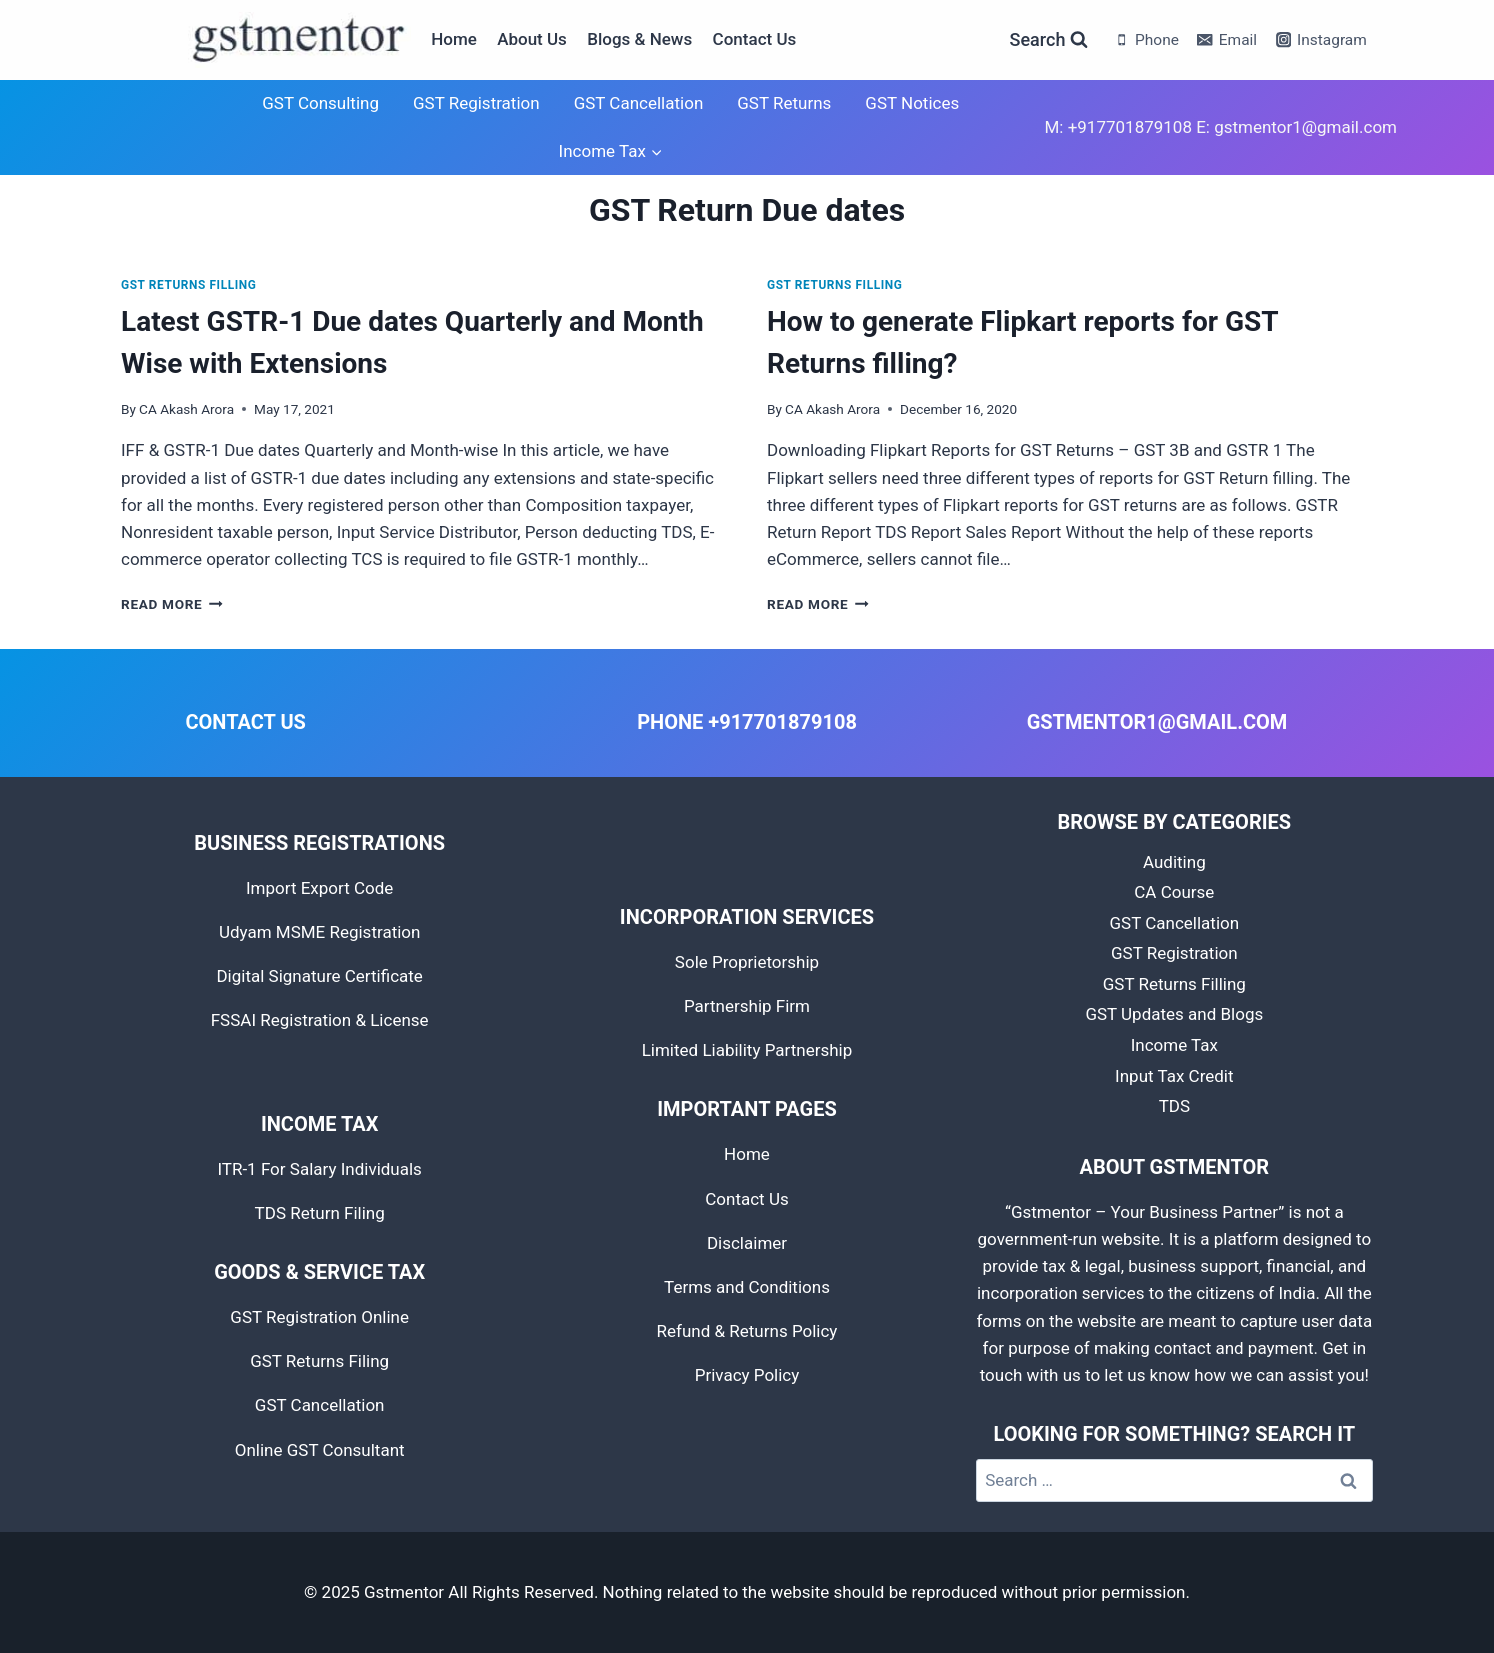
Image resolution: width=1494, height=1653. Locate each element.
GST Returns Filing (319, 1361)
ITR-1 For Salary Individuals (319, 1169)
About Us (532, 39)
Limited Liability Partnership (747, 1050)
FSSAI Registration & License (320, 1020)
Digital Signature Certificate (319, 976)
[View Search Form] (1049, 40)
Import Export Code (319, 888)
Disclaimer (747, 1243)
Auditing (1174, 862)
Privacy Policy (747, 1375)
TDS (1174, 1106)
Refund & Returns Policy (747, 1331)
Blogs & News (639, 39)
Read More (172, 604)
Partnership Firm (747, 1006)
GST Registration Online (319, 1317)
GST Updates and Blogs (1174, 1014)
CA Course (1174, 892)
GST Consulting (320, 103)
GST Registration (476, 103)
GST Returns (784, 103)
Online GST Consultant (320, 1450)
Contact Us (755, 39)
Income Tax (1174, 1045)
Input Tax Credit (1174, 1076)
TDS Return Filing (320, 1213)
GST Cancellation (639, 103)
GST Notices (912, 103)
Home (454, 39)
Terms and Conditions (747, 1287)
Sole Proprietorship (747, 962)
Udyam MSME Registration (320, 932)
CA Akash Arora (186, 409)
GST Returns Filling (189, 285)
